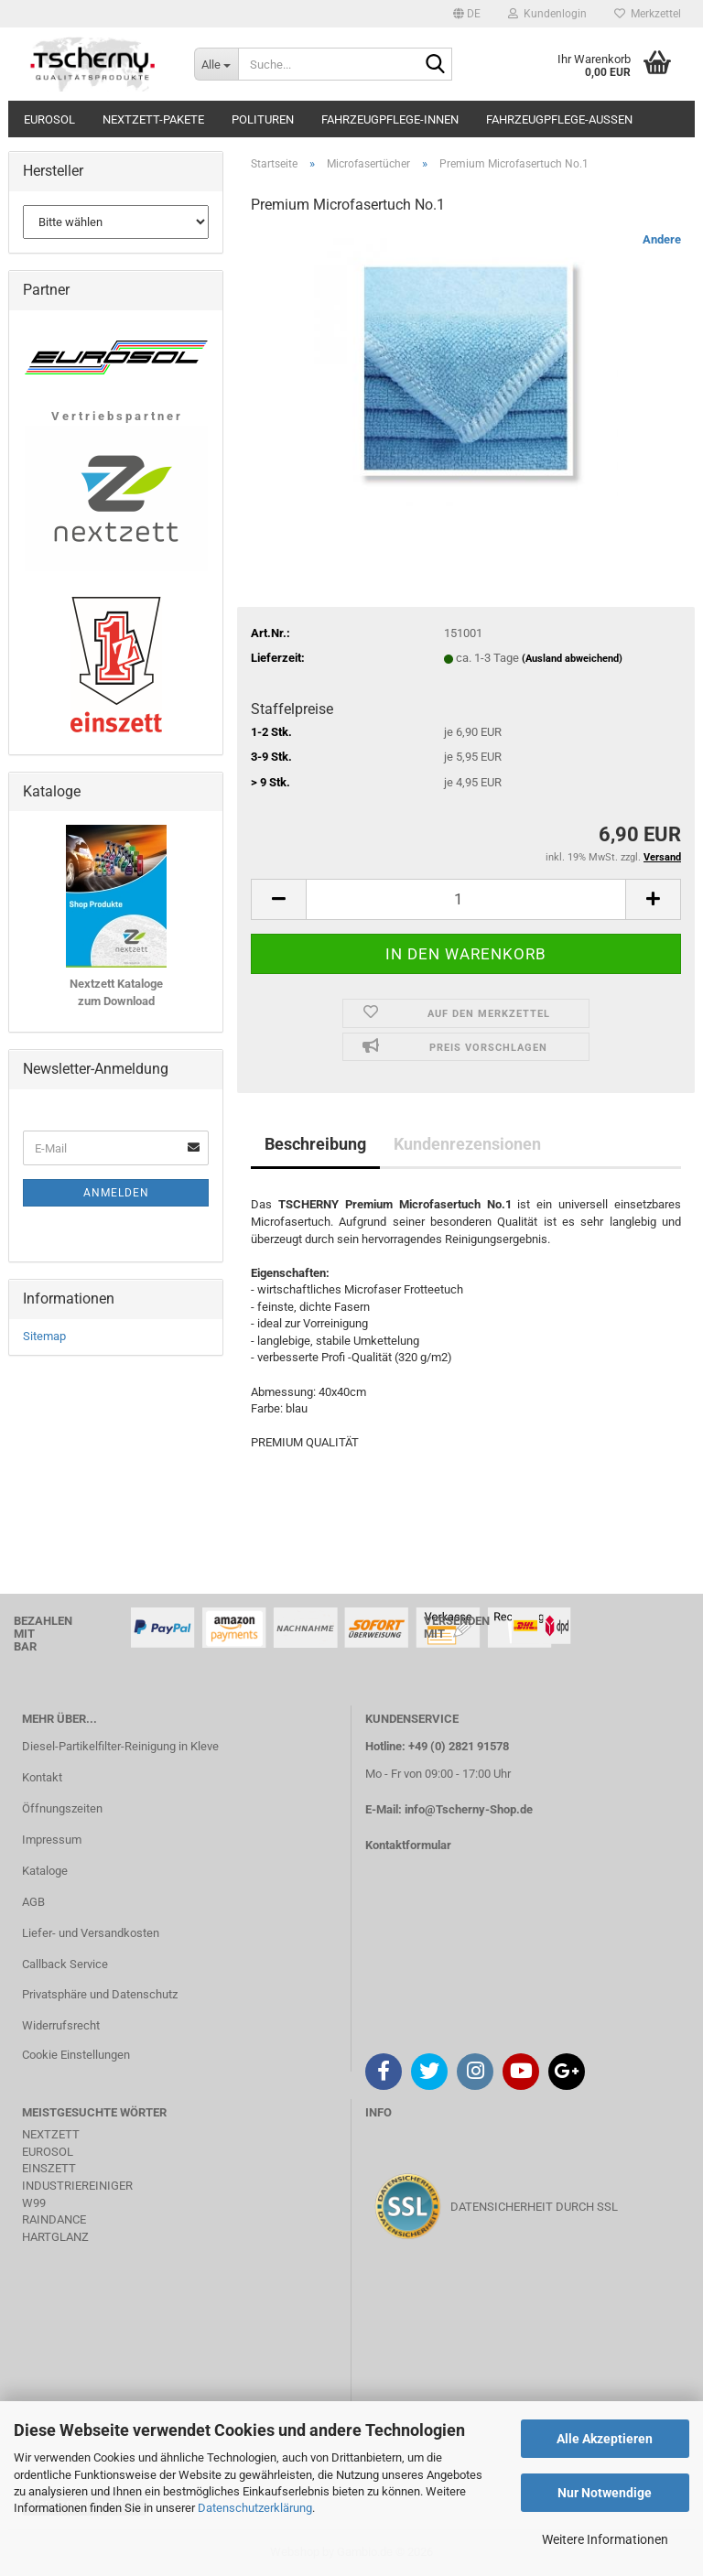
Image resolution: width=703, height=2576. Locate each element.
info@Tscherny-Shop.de (469, 1809)
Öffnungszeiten (62, 1808)
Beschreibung (315, 1143)
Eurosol (49, 119)
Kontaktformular (408, 1845)
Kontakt (42, 1777)
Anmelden (116, 1192)
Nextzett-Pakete (153, 119)
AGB (33, 1902)
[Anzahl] (466, 899)
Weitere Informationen (605, 2539)
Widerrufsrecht (61, 2025)
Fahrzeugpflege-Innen (390, 119)
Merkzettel (647, 13)
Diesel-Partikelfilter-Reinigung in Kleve (120, 1746)
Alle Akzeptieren (605, 2438)
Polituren (263, 119)
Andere (662, 239)
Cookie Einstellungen (76, 2055)
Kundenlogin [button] (547, 13)
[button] (466, 13)
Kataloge (45, 1871)
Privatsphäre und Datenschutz (100, 1994)
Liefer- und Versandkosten (90, 1933)
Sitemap (44, 1336)
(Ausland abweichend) (572, 659)
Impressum (51, 1839)
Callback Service (65, 1964)
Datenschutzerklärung (255, 2508)
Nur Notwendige (604, 2492)
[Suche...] (216, 64)
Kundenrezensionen (467, 1143)
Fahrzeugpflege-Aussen (559, 119)
